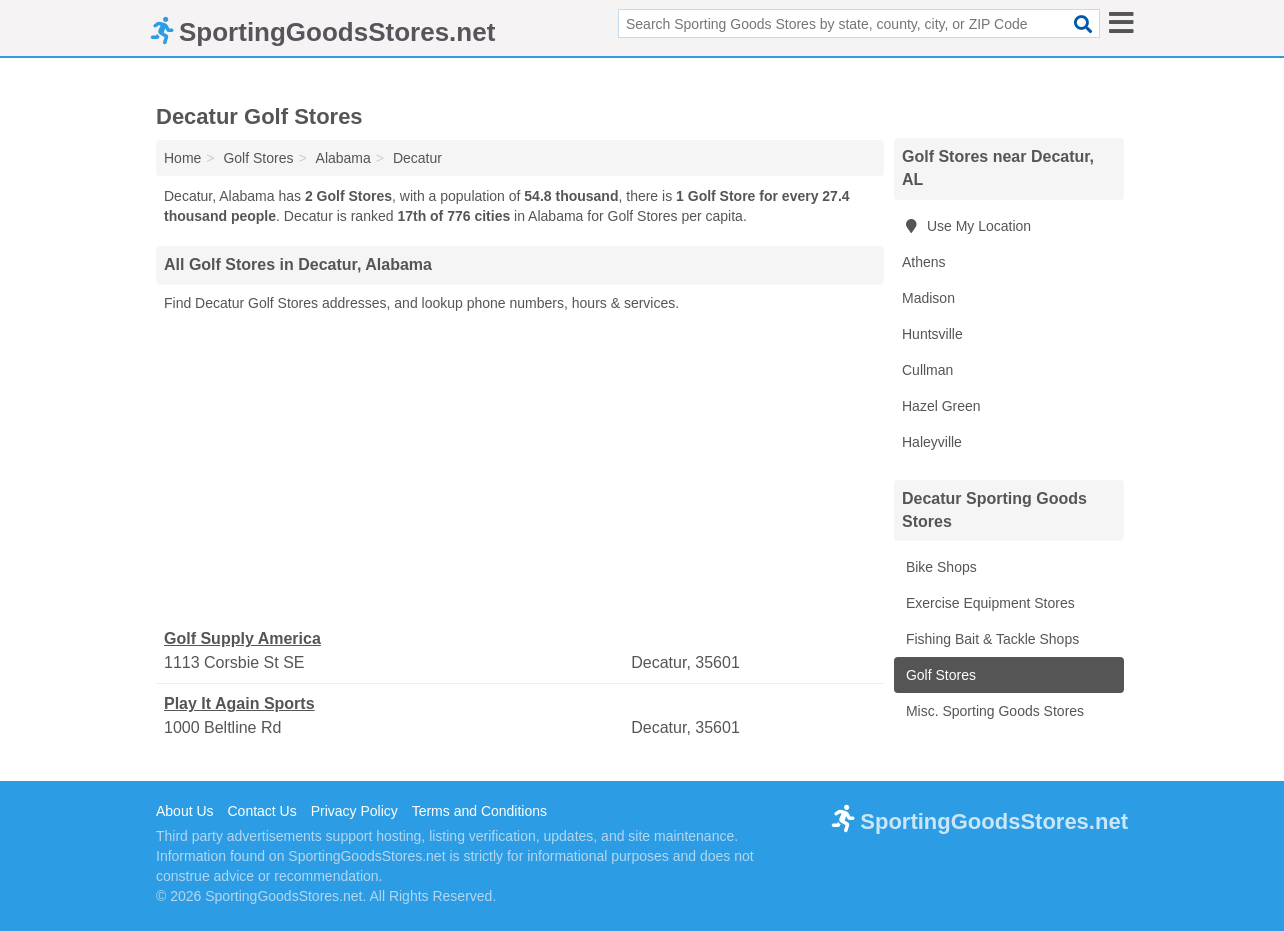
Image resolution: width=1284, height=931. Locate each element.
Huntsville (932, 334)
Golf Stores (939, 675)
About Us (185, 811)
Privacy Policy (354, 811)
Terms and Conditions (479, 811)
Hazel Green (941, 406)
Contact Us (261, 811)
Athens (924, 262)
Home (182, 158)
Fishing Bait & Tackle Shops (990, 639)
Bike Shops (939, 567)
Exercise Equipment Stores (988, 603)
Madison (928, 298)
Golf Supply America (242, 638)
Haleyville (932, 442)
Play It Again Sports (239, 703)
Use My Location (966, 226)
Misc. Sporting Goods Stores (993, 711)
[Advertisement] (520, 471)
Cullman (927, 370)
